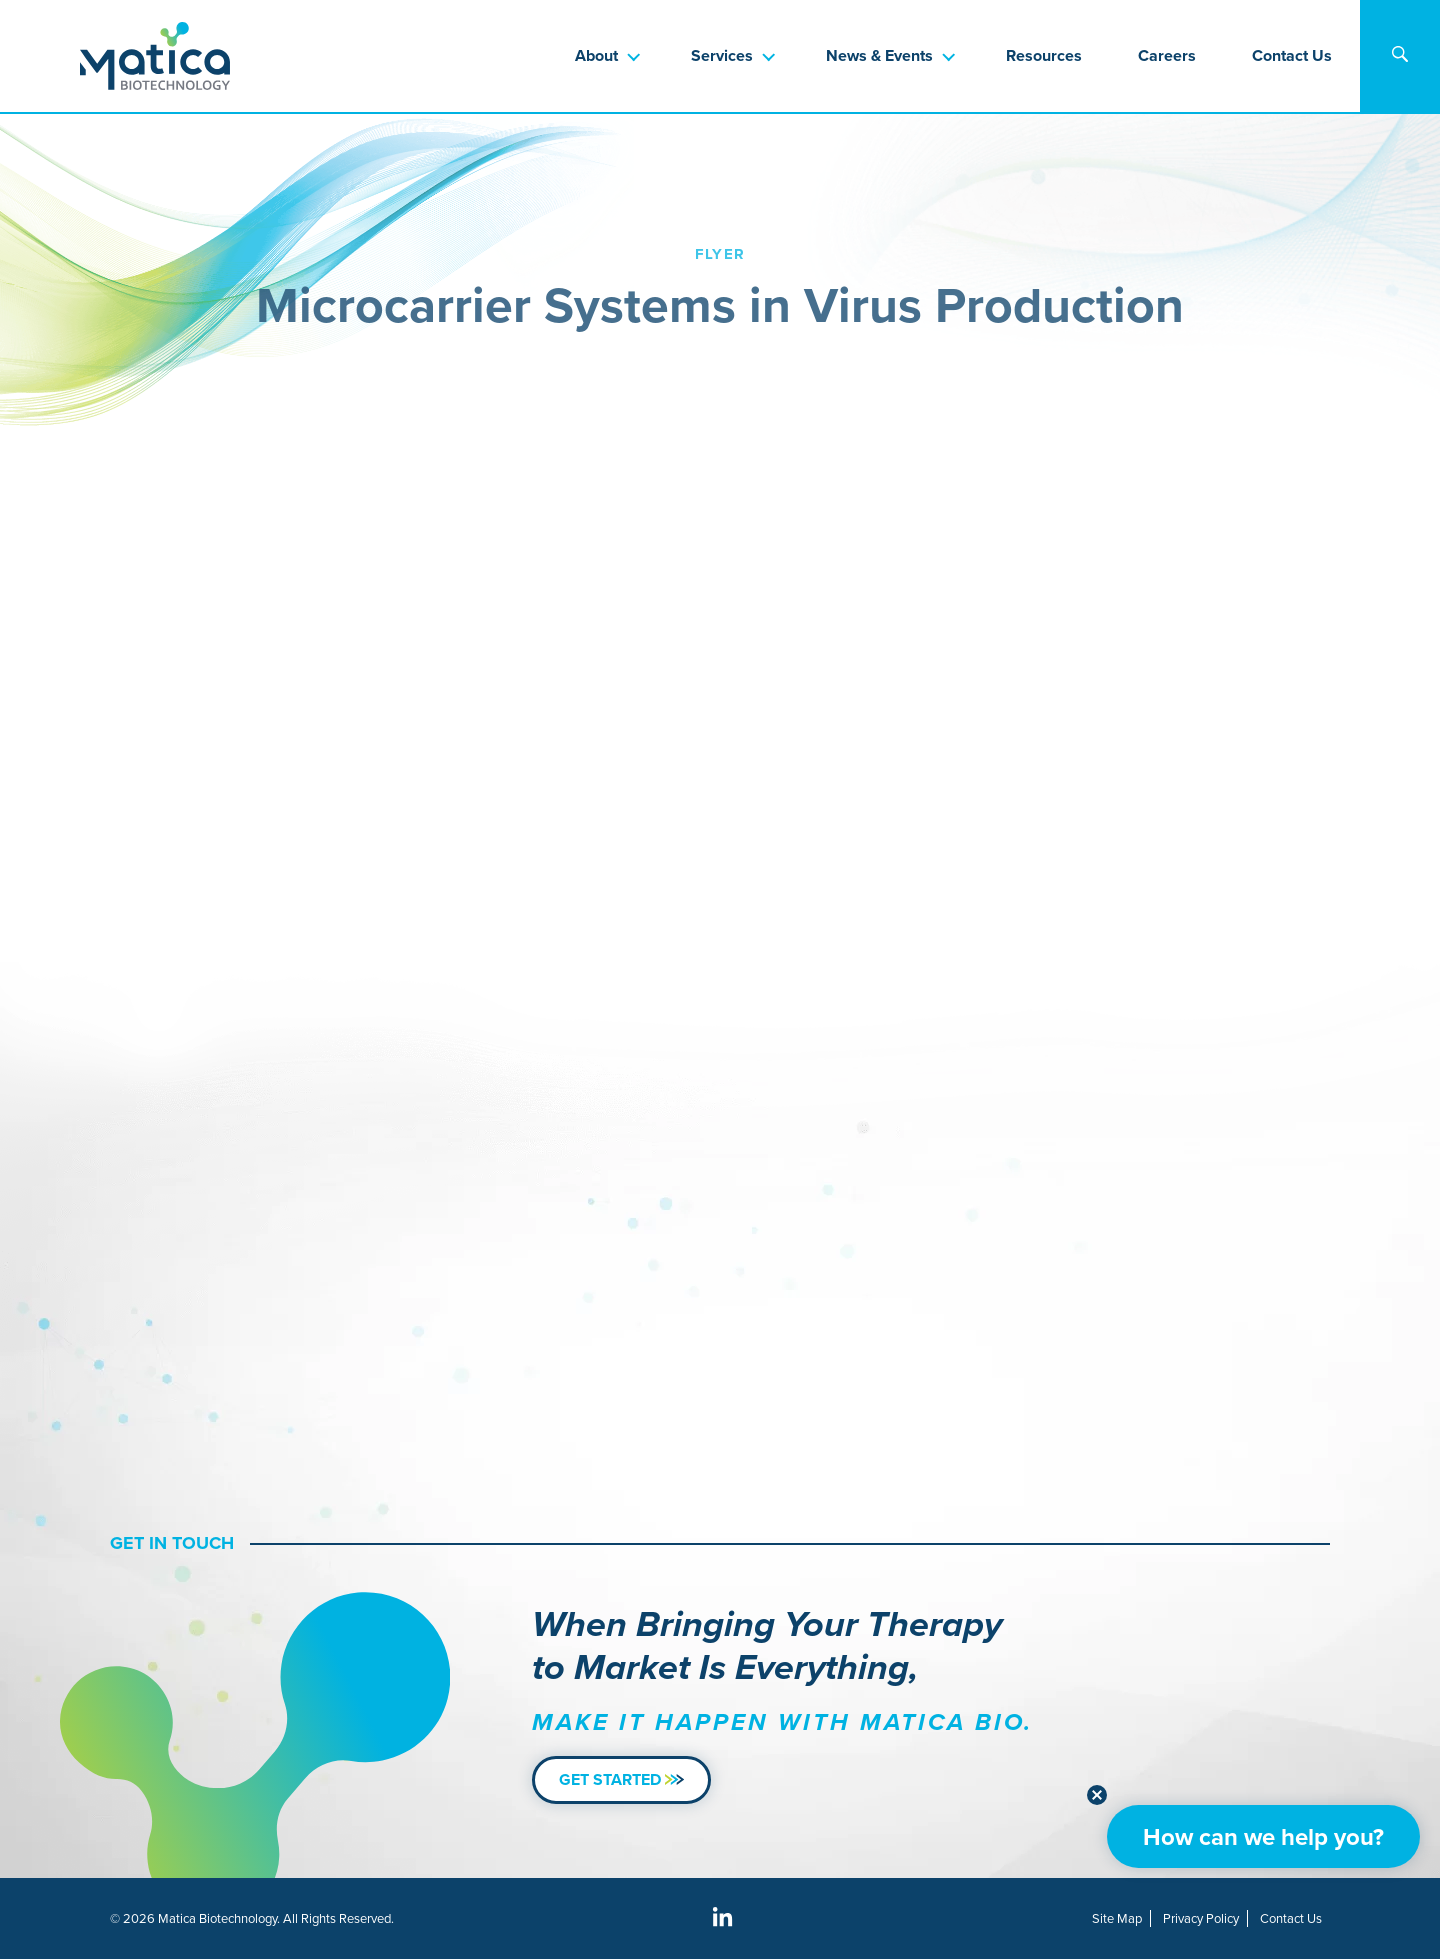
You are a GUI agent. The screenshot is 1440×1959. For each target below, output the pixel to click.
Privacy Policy (1201, 1918)
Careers (1167, 55)
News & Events (879, 55)
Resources (1044, 55)
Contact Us (1292, 55)
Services (722, 55)
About (596, 55)
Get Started (621, 1779)
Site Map (1117, 1918)
